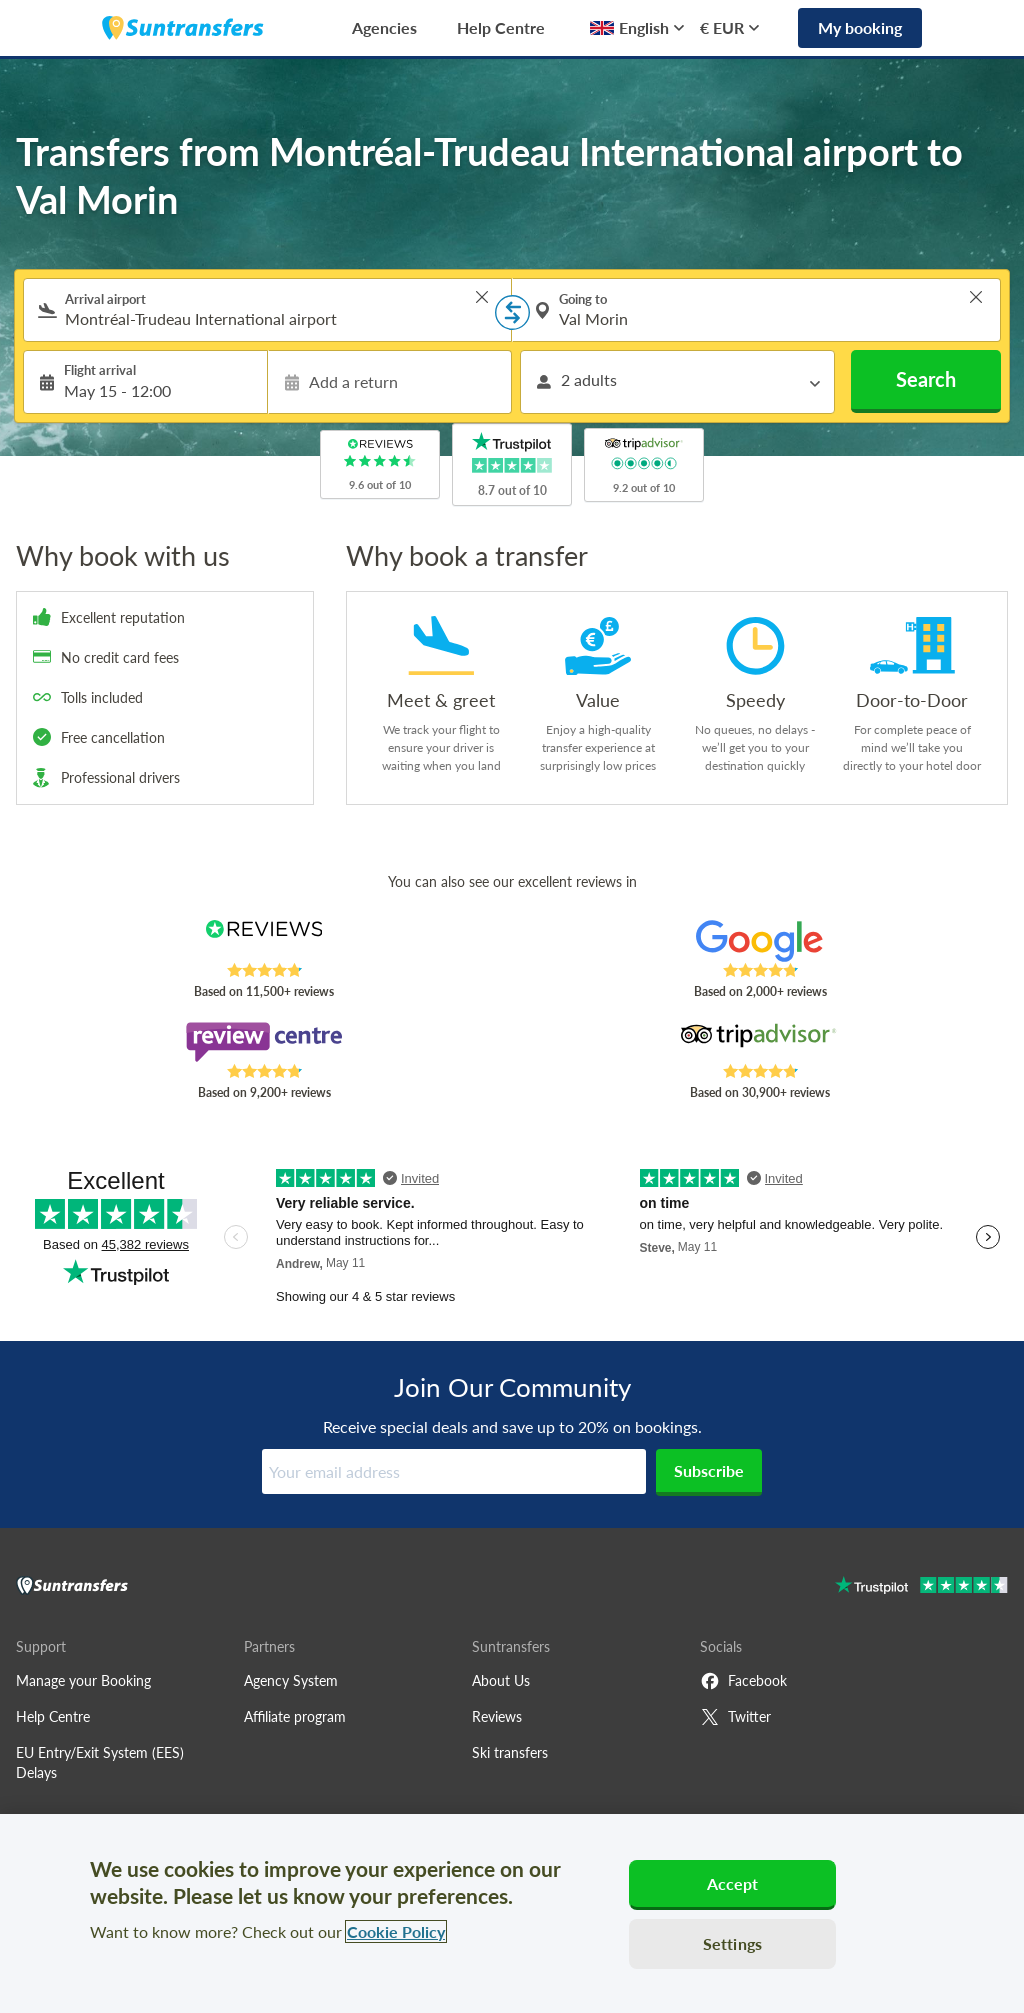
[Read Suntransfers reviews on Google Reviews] (760, 941)
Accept (733, 1883)
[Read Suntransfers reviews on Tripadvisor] (760, 1042)
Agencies (384, 27)
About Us (501, 1680)
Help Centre (501, 27)
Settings (732, 1943)
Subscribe (709, 1470)
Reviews (497, 1716)
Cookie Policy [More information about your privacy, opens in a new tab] (396, 1931)
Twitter (735, 1717)
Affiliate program (295, 1716)
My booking (860, 27)
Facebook (743, 1681)
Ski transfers (510, 1752)
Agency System (291, 1680)
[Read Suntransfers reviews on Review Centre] (264, 1042)
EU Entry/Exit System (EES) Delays (100, 1762)
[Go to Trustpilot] (921, 1587)
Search (926, 379)
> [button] (482, 297)
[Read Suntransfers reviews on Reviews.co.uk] (264, 941)
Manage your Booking (83, 1680)
